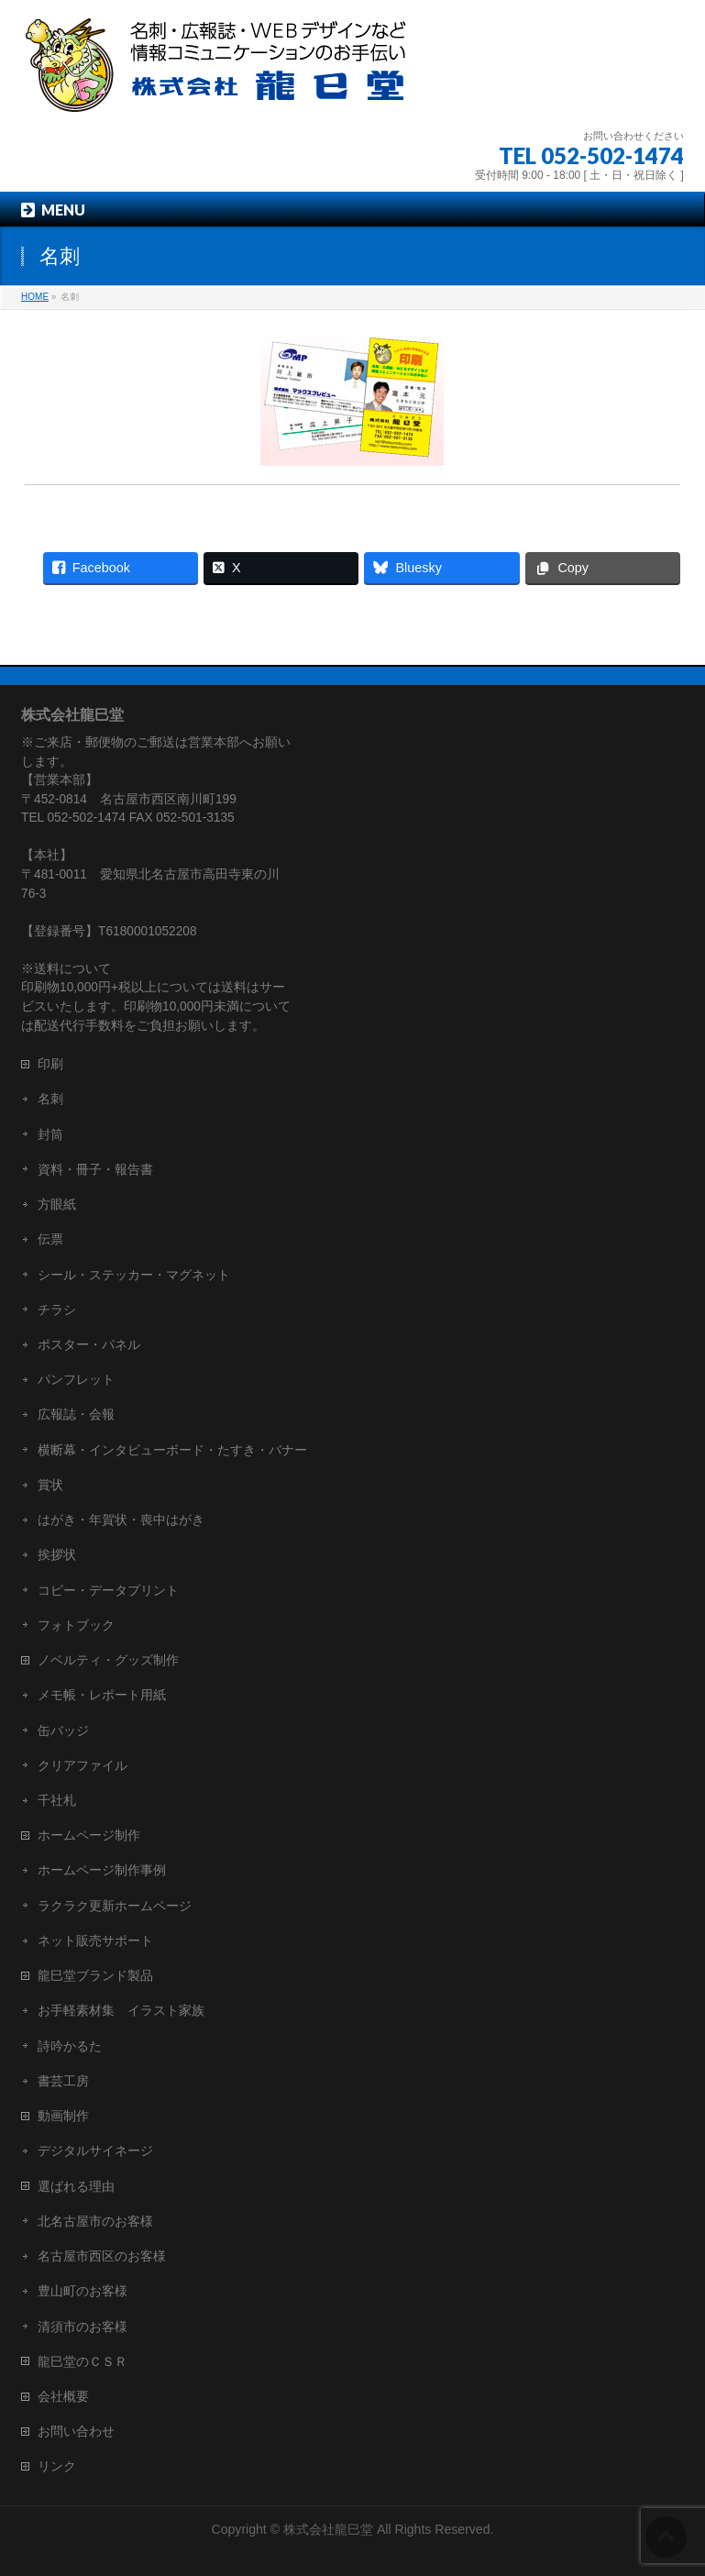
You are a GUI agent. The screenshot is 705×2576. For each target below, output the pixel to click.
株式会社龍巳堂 (330, 2529)
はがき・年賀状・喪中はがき (121, 1519)
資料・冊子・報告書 (95, 1169)
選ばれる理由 (76, 2186)
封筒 (50, 1134)
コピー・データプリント (108, 1590)
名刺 (50, 1098)
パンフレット (76, 1379)
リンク (57, 2466)
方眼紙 (57, 1204)
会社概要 (63, 2396)
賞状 (50, 1484)
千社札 (57, 1800)
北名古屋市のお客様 (95, 2221)
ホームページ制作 (89, 1835)
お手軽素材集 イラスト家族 (121, 2010)
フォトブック (76, 1625)
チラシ (57, 1309)
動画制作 (63, 2115)
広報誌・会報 (76, 1414)
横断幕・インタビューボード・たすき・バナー (172, 1450)
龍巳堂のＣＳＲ (82, 2361)
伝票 (50, 1239)
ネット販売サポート (95, 1940)
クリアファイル (82, 1765)
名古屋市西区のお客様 (102, 2256)
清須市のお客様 (82, 2326)
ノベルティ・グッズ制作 (108, 1660)
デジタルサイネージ (95, 2150)
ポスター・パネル (89, 1344)
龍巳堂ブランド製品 (95, 1975)
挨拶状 (57, 1554)
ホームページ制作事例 (102, 1870)
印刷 (50, 1063)
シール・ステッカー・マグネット (134, 1274)
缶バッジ (63, 1730)
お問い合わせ (76, 2431)
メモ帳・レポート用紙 (102, 1694)
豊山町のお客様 (82, 2290)
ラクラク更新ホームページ (115, 1905)
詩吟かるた (70, 2046)
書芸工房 (63, 2080)
